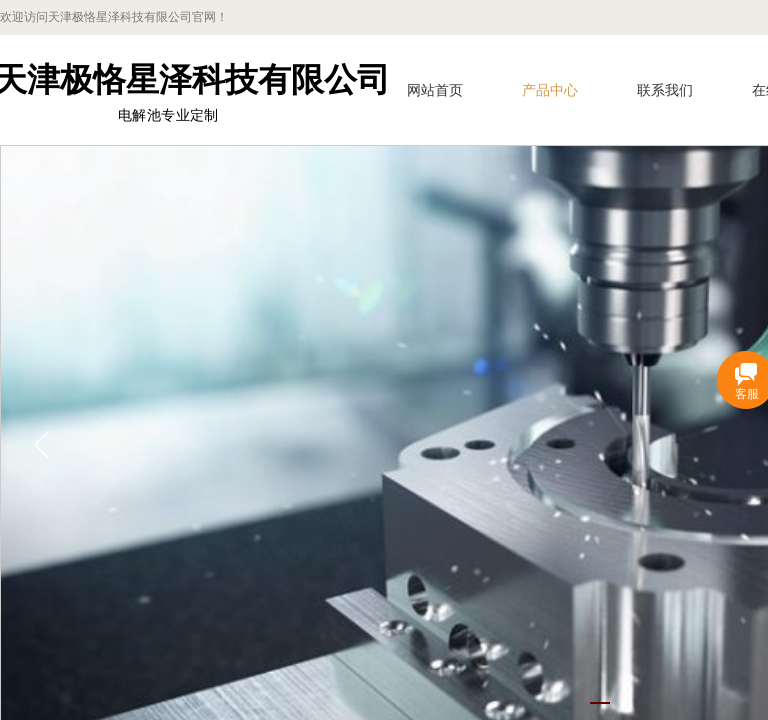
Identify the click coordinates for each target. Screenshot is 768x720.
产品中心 (550, 90)
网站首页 (435, 90)
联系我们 (665, 90)
